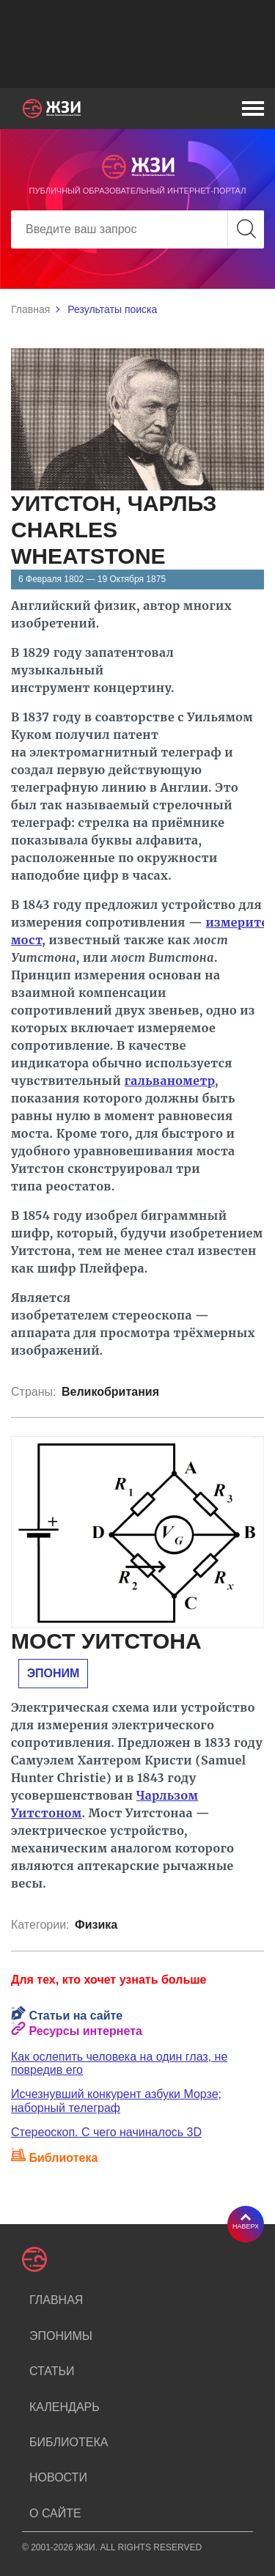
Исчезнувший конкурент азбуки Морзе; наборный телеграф (116, 2100)
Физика (96, 1924)
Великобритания (110, 1391)
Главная (30, 309)
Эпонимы (60, 2336)
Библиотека (68, 2442)
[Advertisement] (137, 44)
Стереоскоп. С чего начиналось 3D (106, 2132)
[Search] (137, 229)
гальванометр (170, 1080)
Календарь (64, 2407)
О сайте (55, 2513)
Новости (58, 2477)
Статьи (51, 2371)
